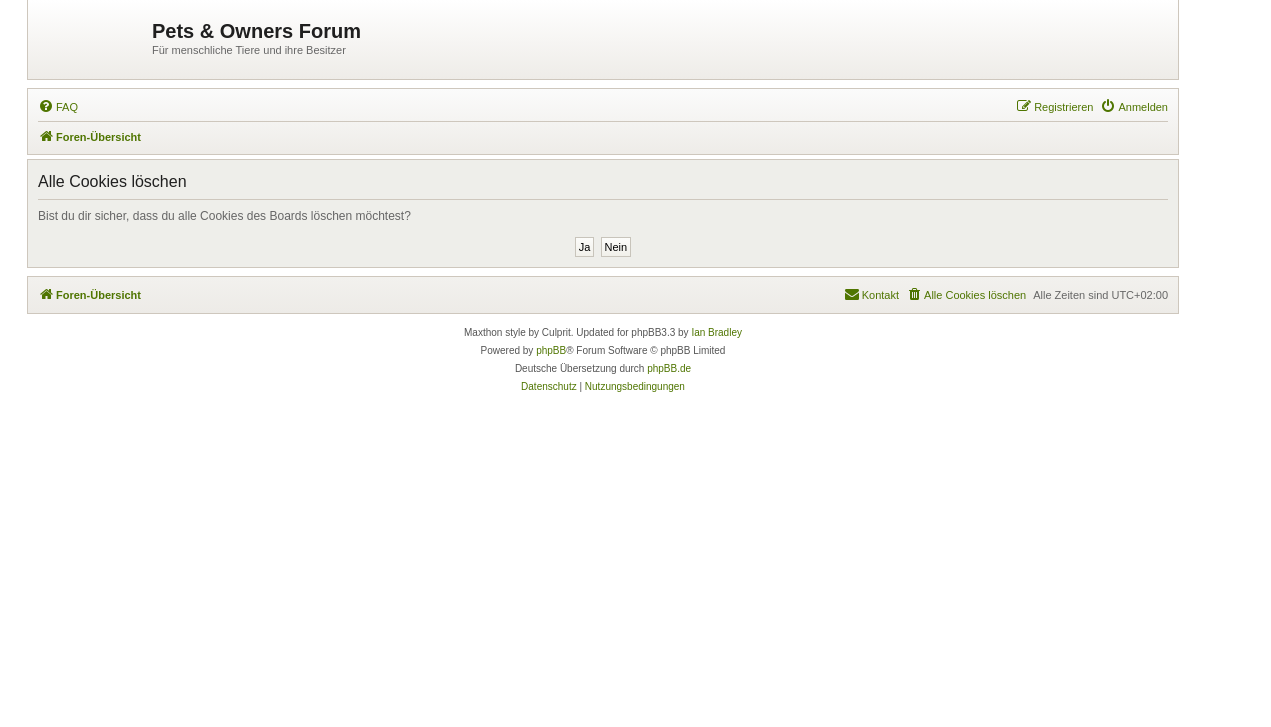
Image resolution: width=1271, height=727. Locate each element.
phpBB (551, 350)
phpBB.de (669, 368)
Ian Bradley (716, 332)
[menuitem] (58, 107)
